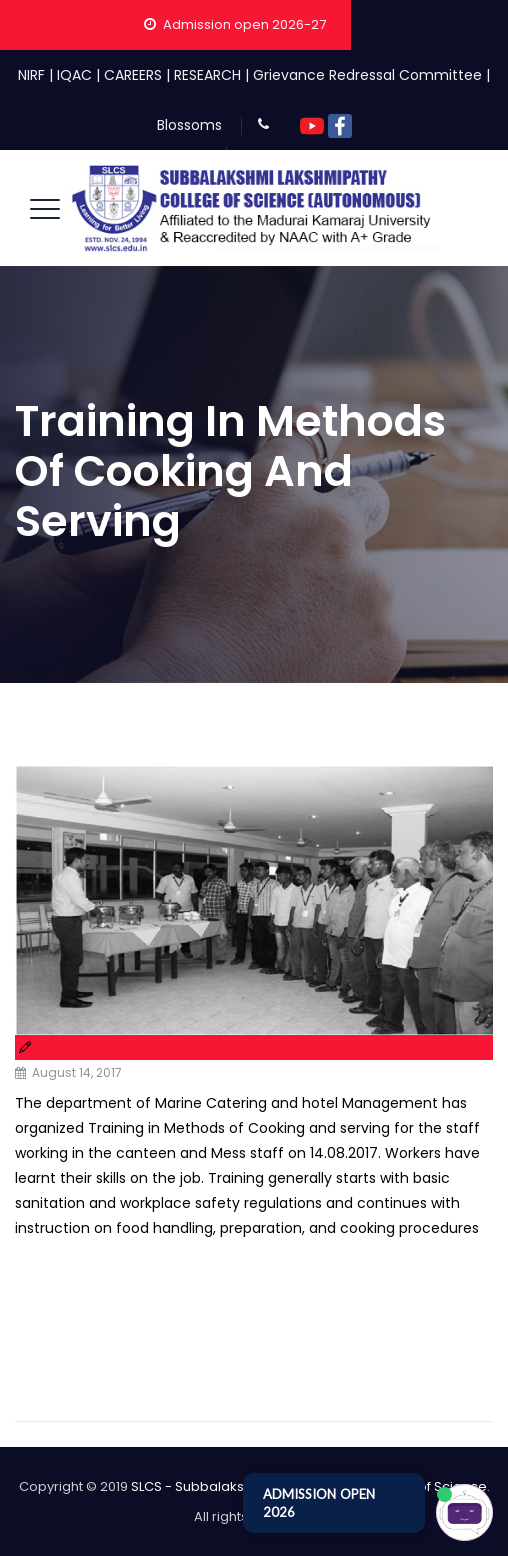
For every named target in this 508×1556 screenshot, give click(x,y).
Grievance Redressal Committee (367, 75)
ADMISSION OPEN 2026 (319, 1503)
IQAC (74, 75)
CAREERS (133, 75)
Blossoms (189, 125)
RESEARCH (207, 75)
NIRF (31, 75)
